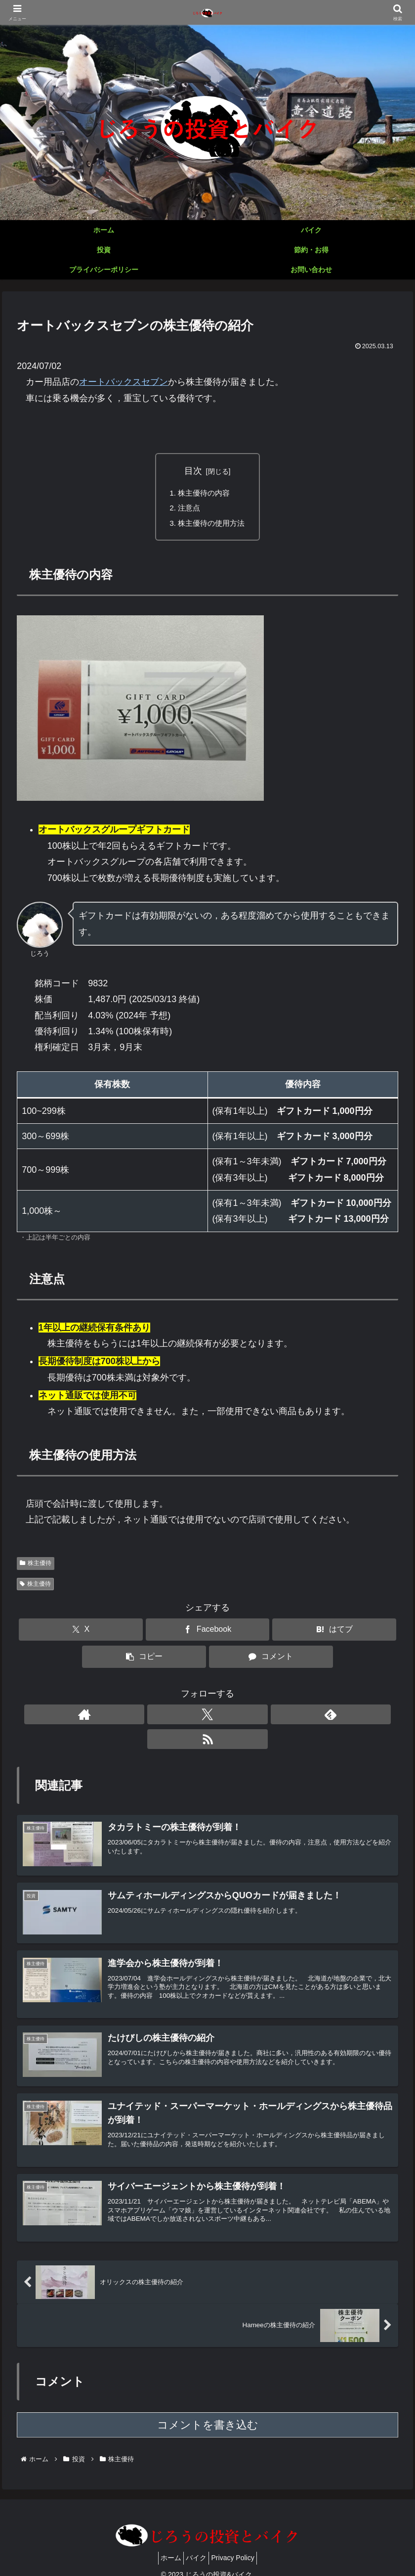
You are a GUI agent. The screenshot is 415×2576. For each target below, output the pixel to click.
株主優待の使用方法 (211, 525)
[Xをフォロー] (196, 1717)
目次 (193, 471)
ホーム (165, 2545)
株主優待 (35, 1566)
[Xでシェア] (81, 1632)
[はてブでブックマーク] (334, 1632)
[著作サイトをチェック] (173, 1717)
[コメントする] (271, 1660)
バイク (196, 2545)
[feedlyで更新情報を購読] (219, 1717)
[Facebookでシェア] (208, 1632)
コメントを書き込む (207, 2411)
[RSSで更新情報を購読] (241, 1717)
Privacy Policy (238, 2545)
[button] (144, 1660)
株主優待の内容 (203, 493)
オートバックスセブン (123, 382)
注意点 (188, 509)
